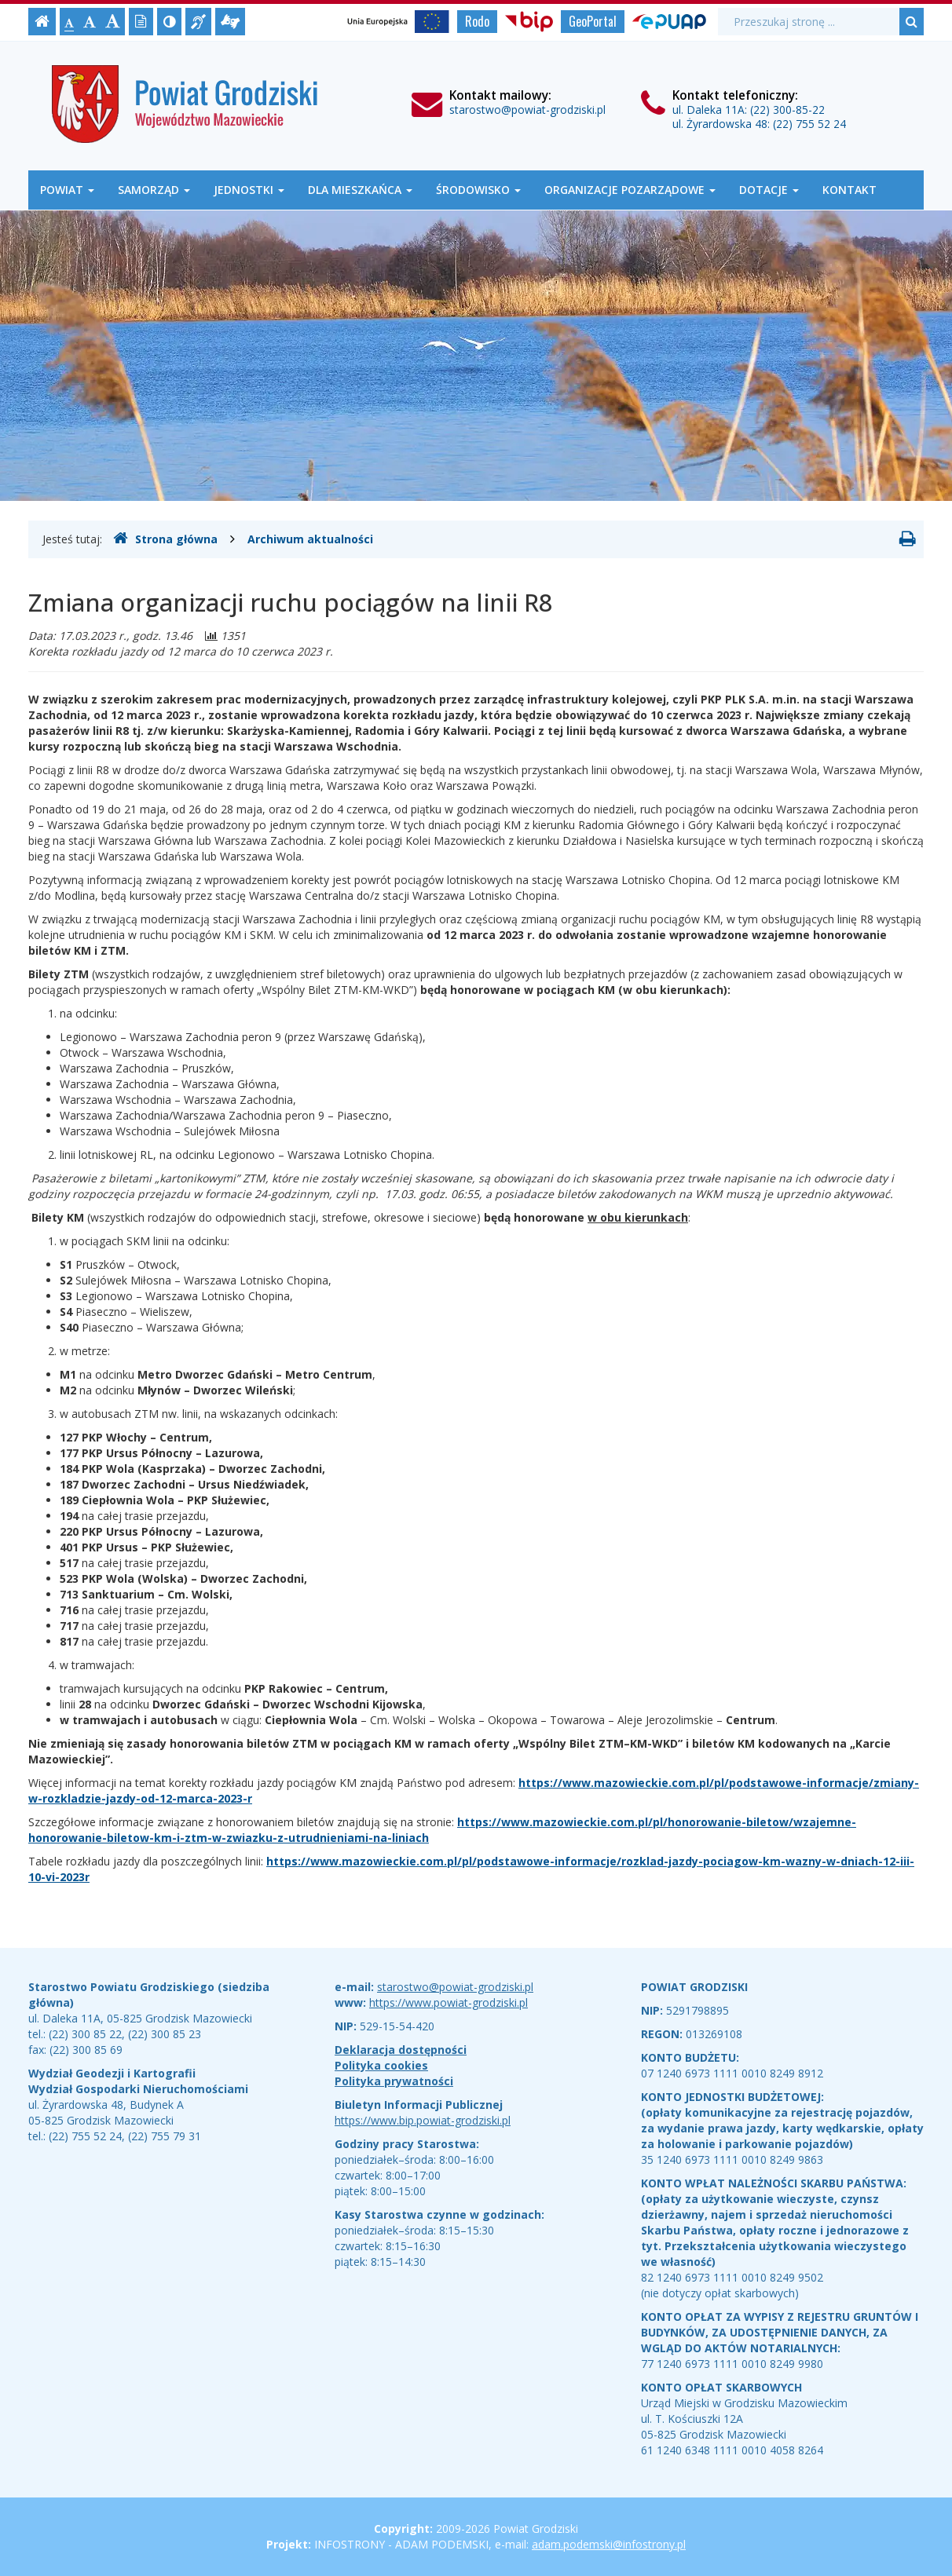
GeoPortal (593, 21)
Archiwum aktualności (310, 539)
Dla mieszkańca (360, 189)
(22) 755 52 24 (809, 123)
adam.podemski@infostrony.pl (609, 2544)
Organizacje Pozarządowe (630, 189)
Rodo (477, 21)
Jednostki (249, 189)
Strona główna (165, 538)
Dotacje (769, 189)
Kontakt (849, 189)
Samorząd (154, 189)
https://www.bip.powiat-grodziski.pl (423, 2120)
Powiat (67, 189)
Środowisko (478, 189)
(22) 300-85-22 (787, 109)
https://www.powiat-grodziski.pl (448, 2002)
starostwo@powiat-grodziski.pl (527, 109)
